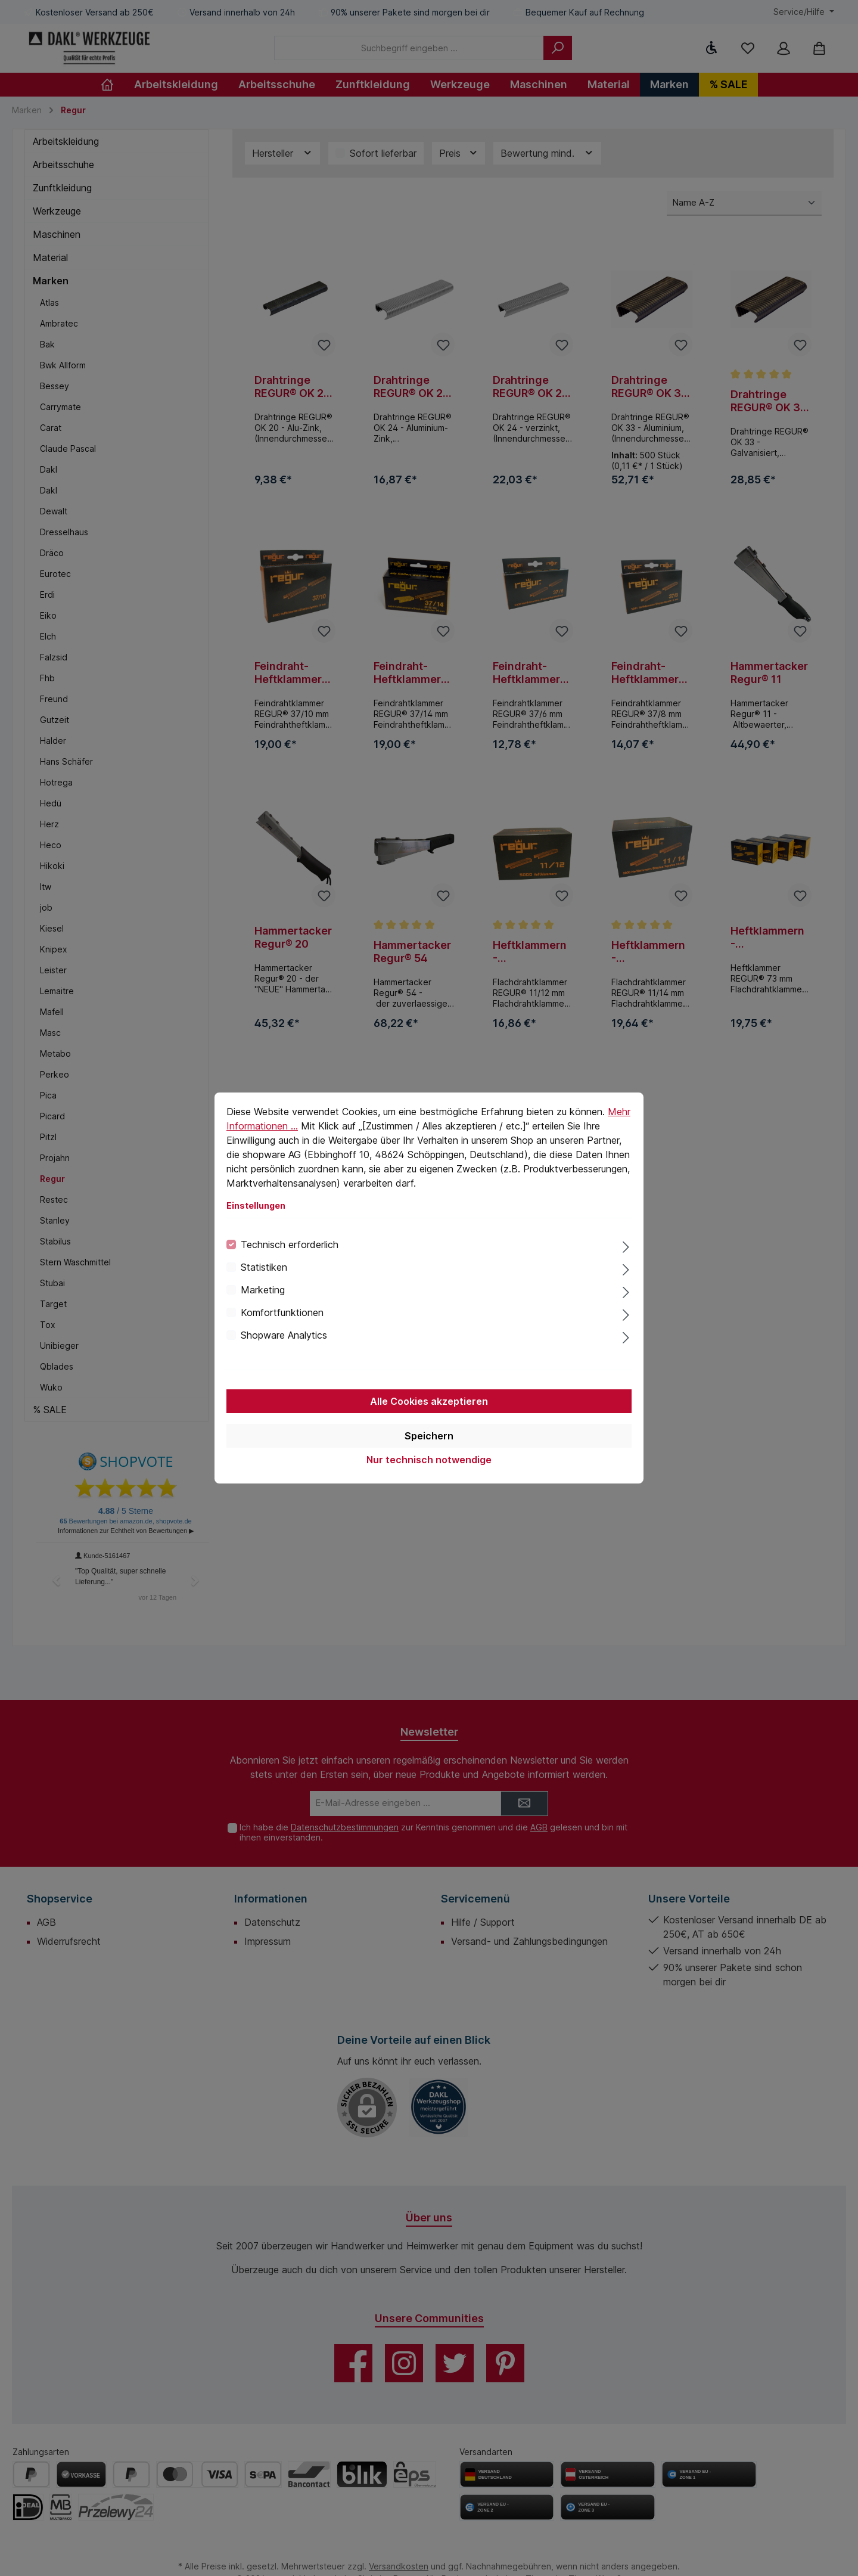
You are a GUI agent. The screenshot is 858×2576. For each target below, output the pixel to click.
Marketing (263, 1290)
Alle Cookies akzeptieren (429, 1401)
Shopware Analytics (284, 1335)
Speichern (429, 1436)
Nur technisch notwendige (429, 1460)
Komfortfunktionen (282, 1312)
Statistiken (264, 1267)
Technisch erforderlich (289, 1244)
